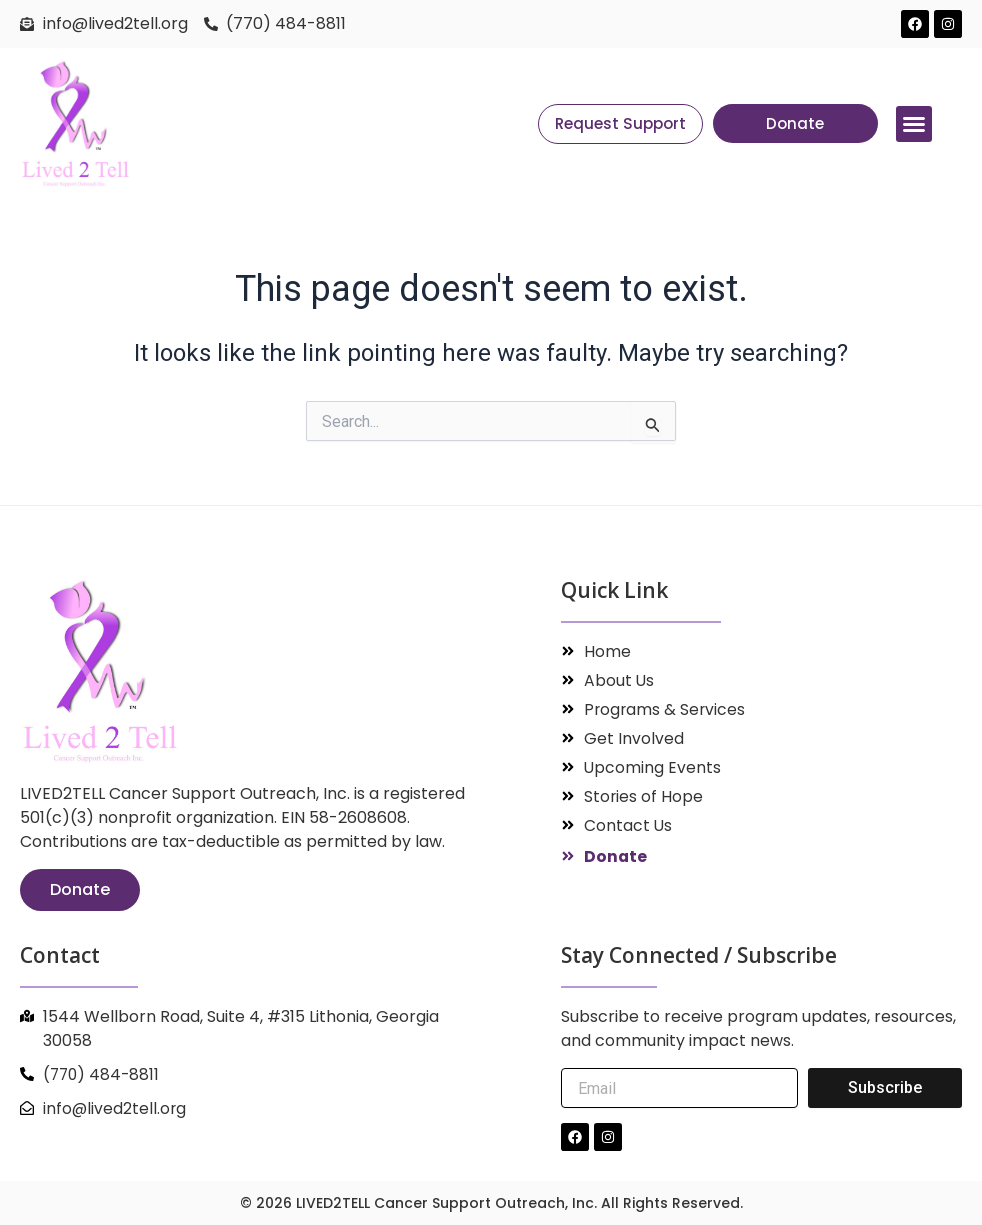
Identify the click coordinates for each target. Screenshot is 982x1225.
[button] (914, 124)
